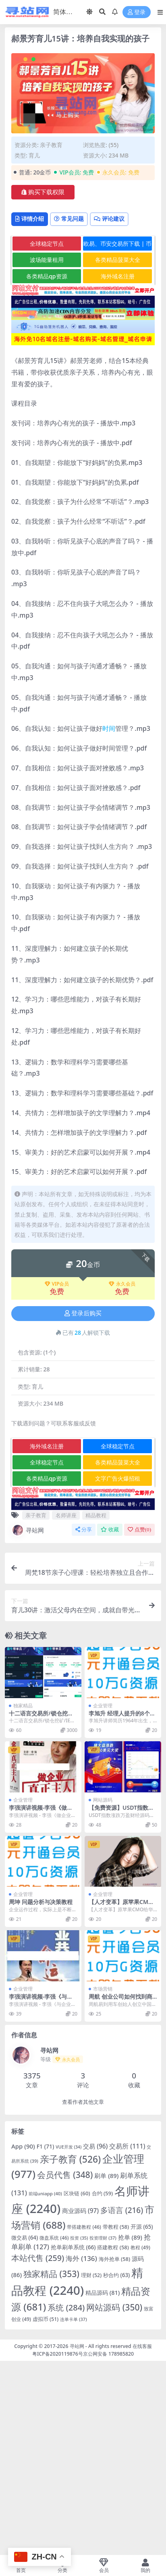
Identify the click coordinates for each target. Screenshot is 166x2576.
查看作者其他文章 (83, 2102)
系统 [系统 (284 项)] (66, 2307)
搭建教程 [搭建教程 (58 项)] (113, 2247)
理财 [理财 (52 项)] (91, 2275)
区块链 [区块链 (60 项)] (77, 2193)
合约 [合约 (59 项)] (102, 2193)
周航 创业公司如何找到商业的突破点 (120, 2000)
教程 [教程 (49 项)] (140, 2247)
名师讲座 (66, 1515)
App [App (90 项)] (23, 2146)
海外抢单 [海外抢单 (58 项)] (114, 2259)
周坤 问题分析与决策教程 (41, 1902)
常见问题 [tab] (69, 218)
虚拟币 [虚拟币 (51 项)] (45, 2319)
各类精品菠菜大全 (117, 259)
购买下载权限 (42, 192)
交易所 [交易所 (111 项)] (127, 2146)
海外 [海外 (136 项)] (81, 2258)
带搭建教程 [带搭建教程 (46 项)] (84, 2226)
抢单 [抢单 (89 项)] (130, 2237)
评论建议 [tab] (109, 218)
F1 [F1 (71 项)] (45, 2146)
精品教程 (95, 1515)
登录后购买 (83, 1313)
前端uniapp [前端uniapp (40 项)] (45, 2193)
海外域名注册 (118, 276)
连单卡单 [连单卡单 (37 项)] (73, 2319)
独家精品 (23, 1705)
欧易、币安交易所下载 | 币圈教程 (117, 245)
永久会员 (122, 1284)
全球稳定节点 (47, 243)
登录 (136, 12)
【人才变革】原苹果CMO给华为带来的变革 (121, 1905)
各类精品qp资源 (46, 276)
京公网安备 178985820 (108, 2353)
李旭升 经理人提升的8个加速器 (122, 1716)
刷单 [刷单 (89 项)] (106, 2176)
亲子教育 (51, 145)
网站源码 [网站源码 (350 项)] (114, 2307)
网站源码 (102, 1799)
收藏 (110, 1530)
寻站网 (27, 1530)
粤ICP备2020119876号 (57, 2353)
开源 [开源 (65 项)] (142, 2226)
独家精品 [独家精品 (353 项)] (51, 2273)
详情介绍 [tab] (29, 218)
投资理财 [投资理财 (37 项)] (102, 2238)
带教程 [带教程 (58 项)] (116, 2226)
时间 (108, 728)
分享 (83, 1530)
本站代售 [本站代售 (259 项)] (37, 2257)
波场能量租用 (47, 259)
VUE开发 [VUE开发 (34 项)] (68, 2147)
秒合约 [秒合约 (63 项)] (116, 2275)
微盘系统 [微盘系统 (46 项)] (53, 2237)
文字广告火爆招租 (117, 1478)
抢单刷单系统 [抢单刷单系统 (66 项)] (73, 2247)
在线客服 (142, 2346)
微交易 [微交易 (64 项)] (24, 2237)
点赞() (139, 1530)
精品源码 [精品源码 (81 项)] (102, 2292)
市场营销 (102, 1988)
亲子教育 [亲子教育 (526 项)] (70, 2159)
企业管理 (102, 1705)
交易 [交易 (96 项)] (95, 2146)
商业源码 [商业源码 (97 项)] (80, 2211)
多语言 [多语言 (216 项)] (121, 2210)
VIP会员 (57, 1284)
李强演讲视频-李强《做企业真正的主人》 (41, 1811)
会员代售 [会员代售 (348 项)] (65, 2174)
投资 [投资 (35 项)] (79, 2238)
